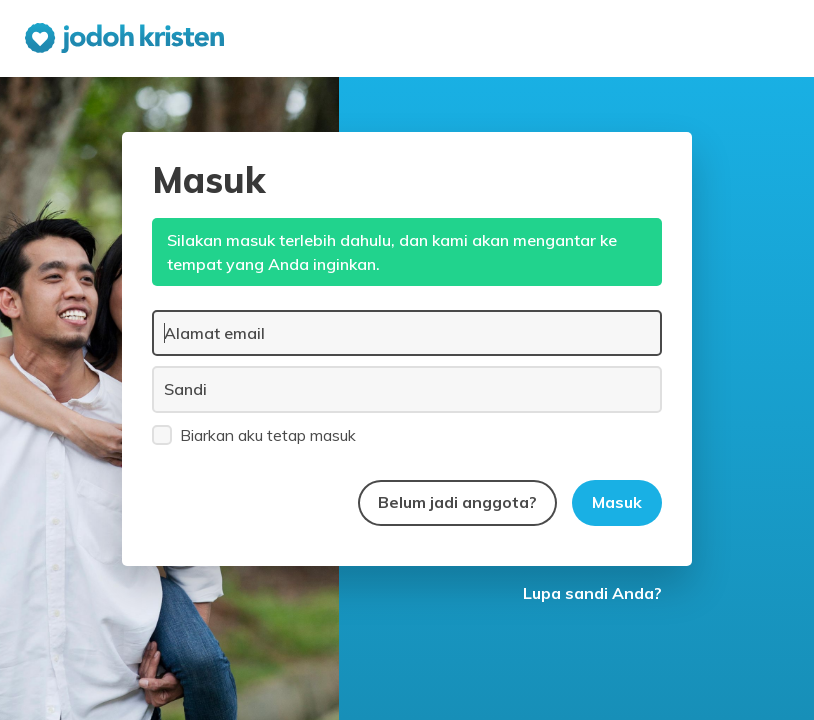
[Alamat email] (407, 333)
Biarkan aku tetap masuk (254, 434)
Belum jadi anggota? (457, 502)
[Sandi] (407, 389)
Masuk (617, 502)
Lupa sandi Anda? (592, 593)
